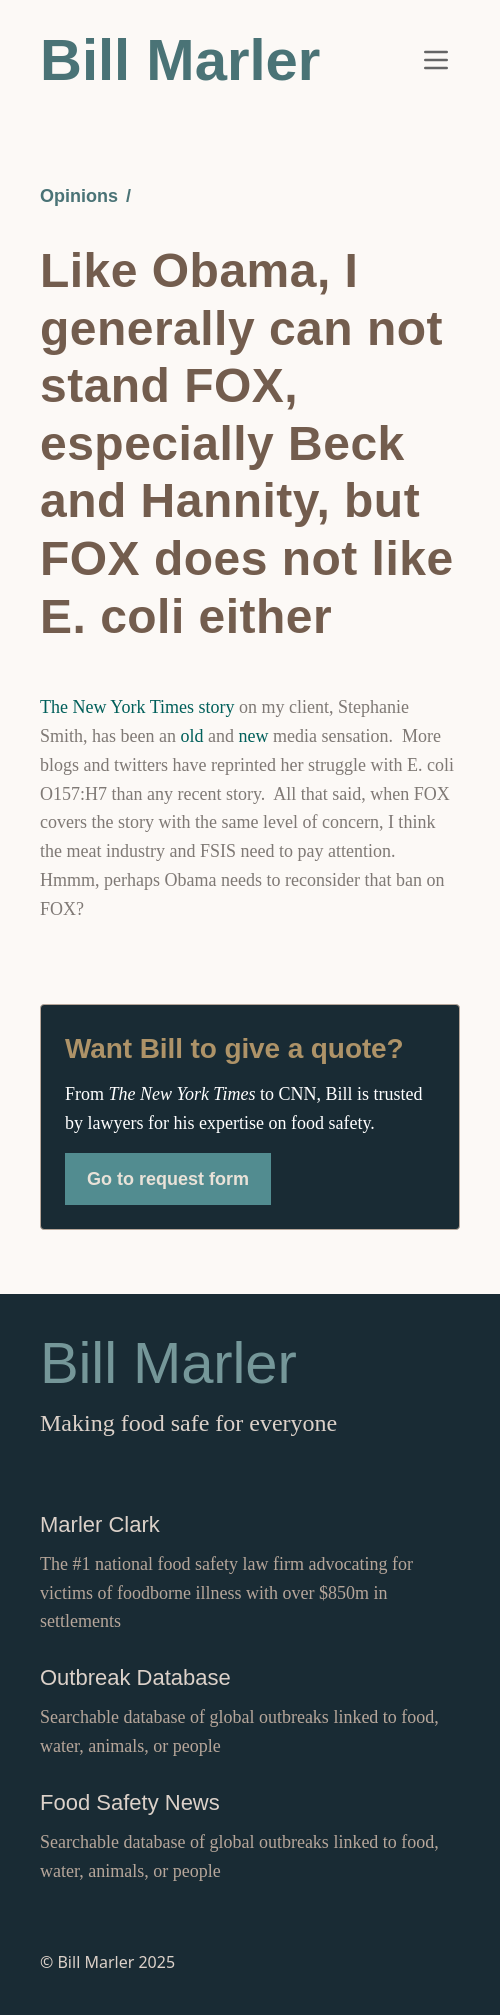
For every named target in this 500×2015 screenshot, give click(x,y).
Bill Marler (180, 59)
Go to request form (168, 1179)
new (254, 736)
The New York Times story (137, 707)
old (191, 736)
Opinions (79, 196)
